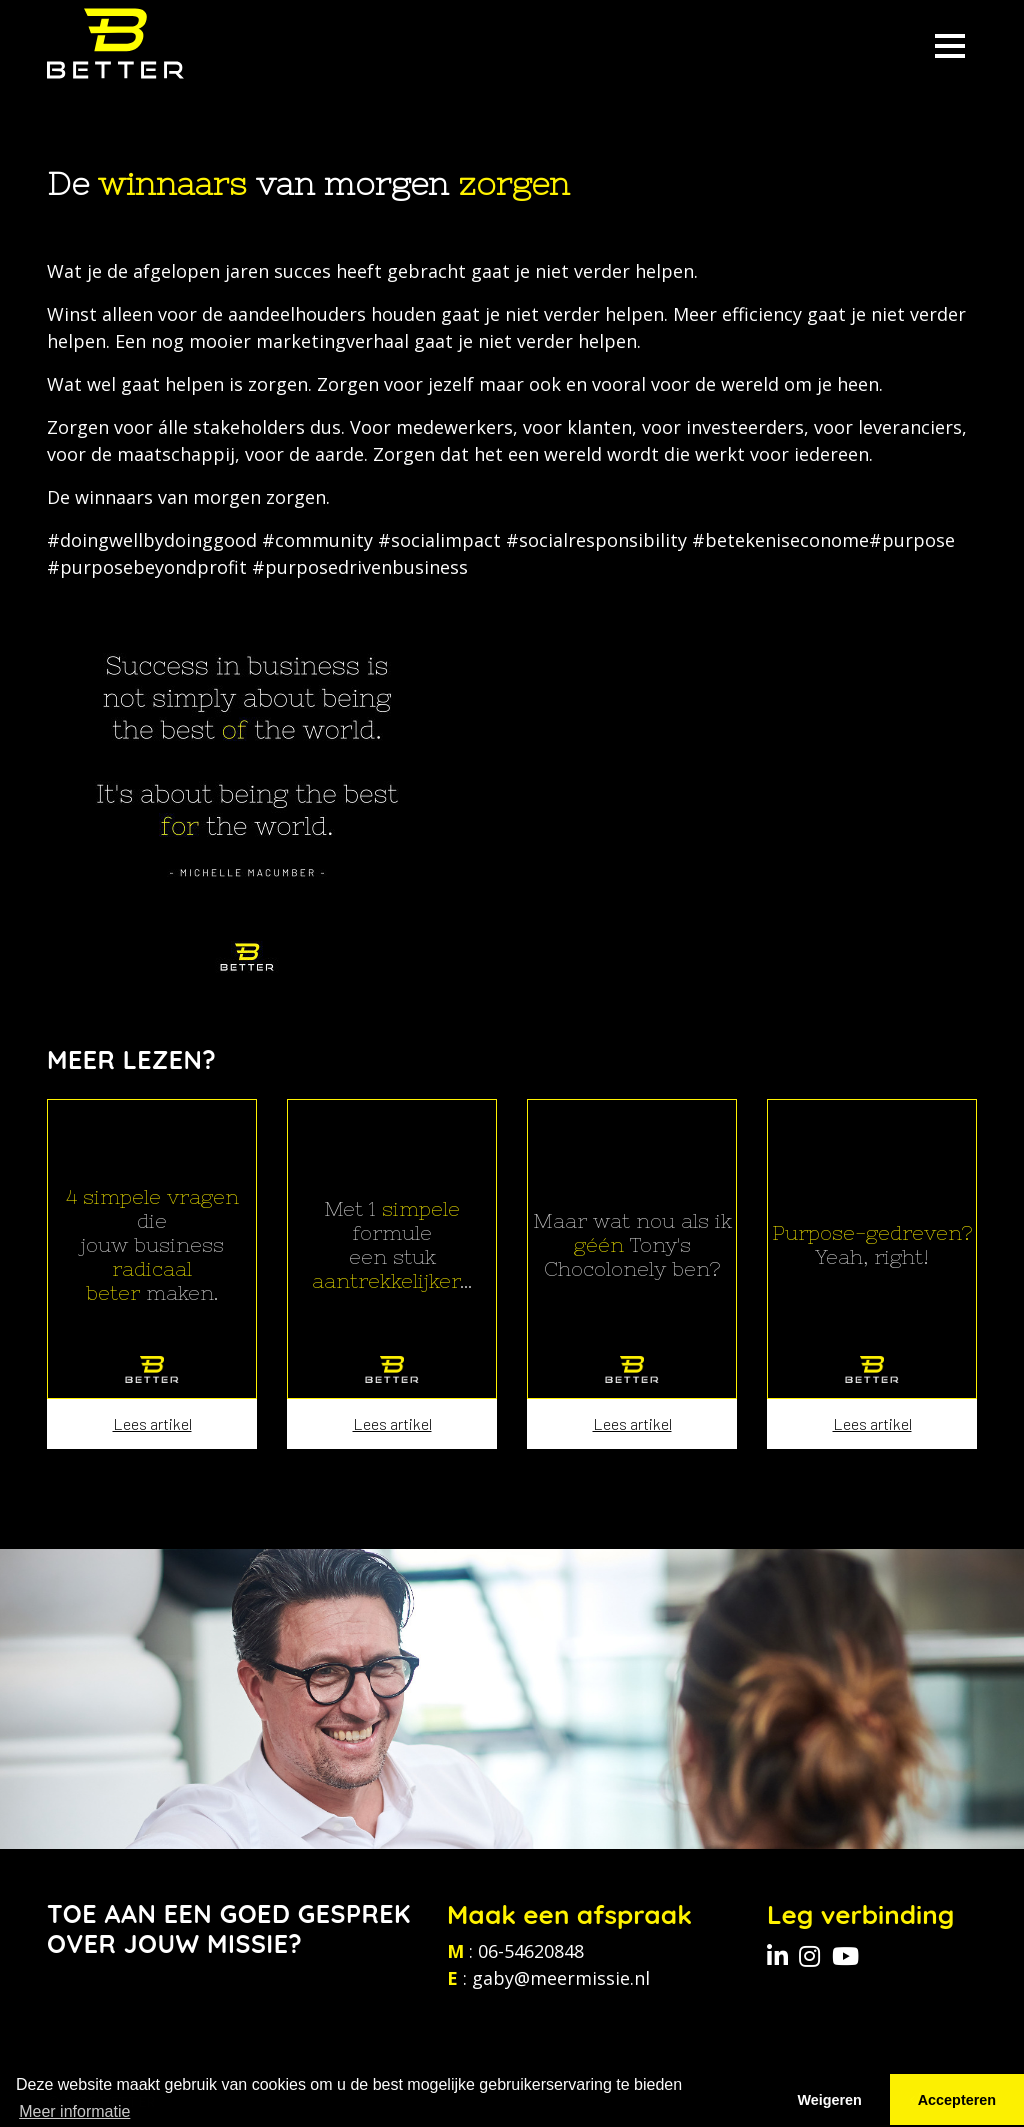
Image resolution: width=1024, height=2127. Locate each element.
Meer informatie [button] (74, 2111)
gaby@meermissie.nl (561, 1978)
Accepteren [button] (957, 2100)
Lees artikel (152, 1423)
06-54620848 (531, 1951)
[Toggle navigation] (950, 43)
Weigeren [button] (829, 2100)
